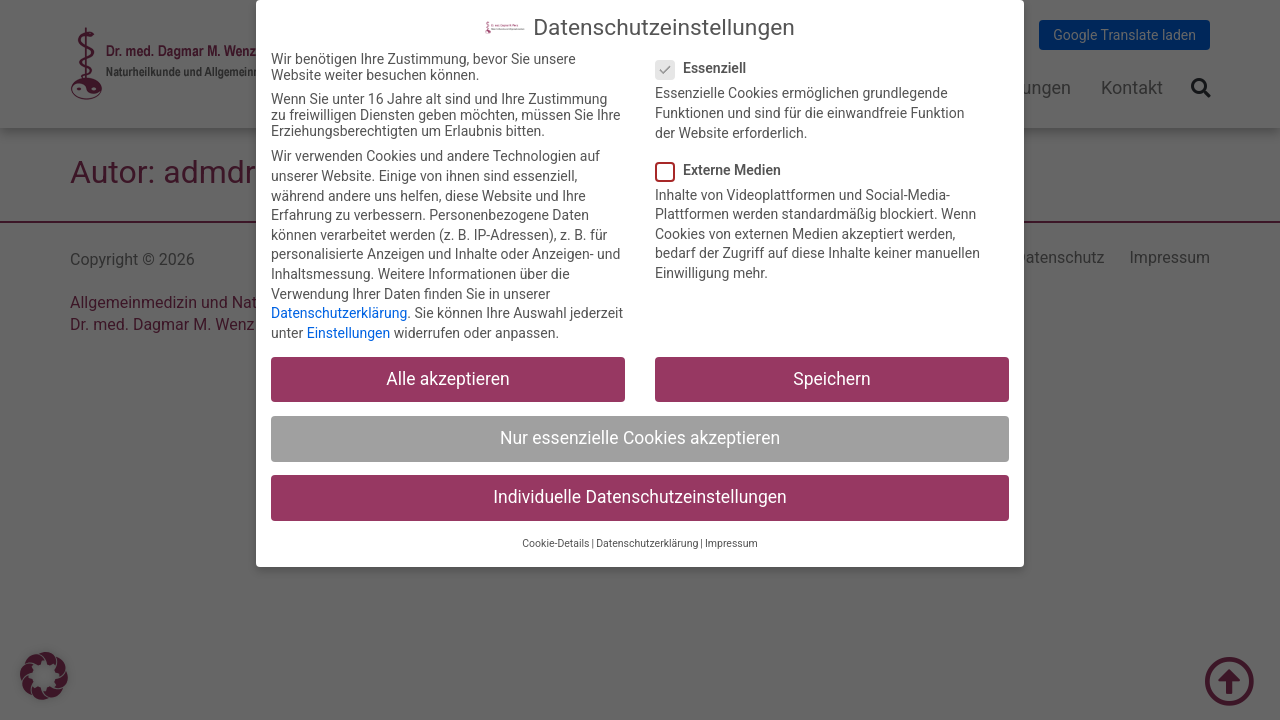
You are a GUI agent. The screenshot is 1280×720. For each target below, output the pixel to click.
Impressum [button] (731, 543)
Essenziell (707, 68)
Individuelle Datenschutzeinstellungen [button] (639, 496)
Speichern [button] (831, 378)
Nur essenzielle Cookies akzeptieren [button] (640, 437)
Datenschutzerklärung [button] (647, 543)
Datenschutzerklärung (339, 312)
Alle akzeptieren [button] (448, 378)
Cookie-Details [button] (555, 543)
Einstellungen (349, 332)
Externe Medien (724, 169)
